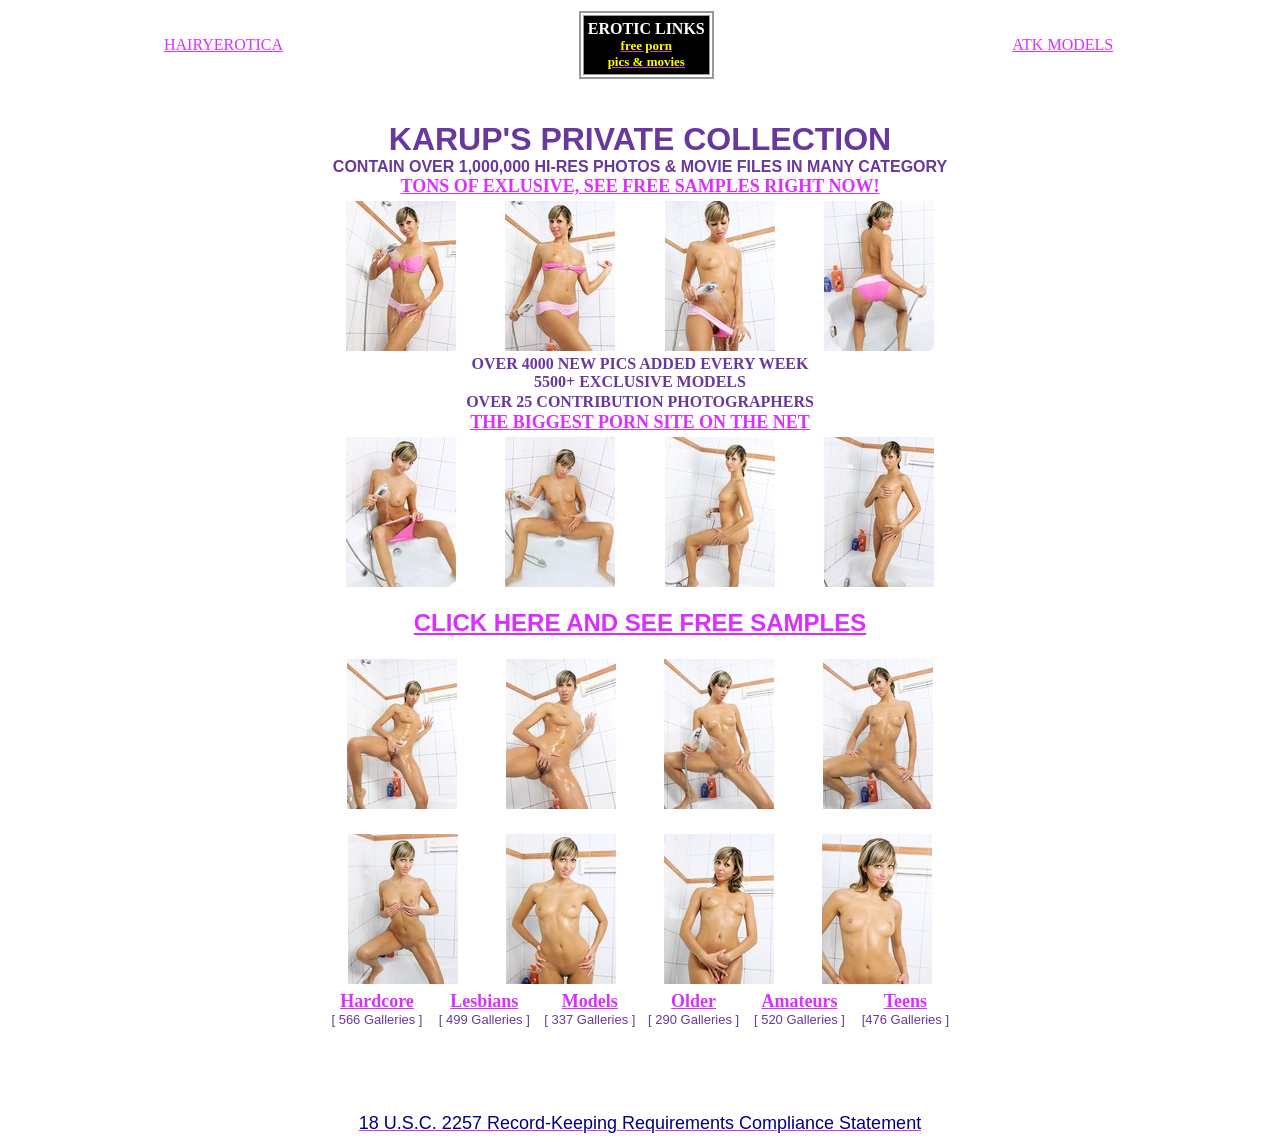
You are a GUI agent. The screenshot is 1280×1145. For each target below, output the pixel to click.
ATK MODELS (1062, 44)
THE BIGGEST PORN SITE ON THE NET (639, 422)
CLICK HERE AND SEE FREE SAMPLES (640, 622)
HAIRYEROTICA (223, 44)
